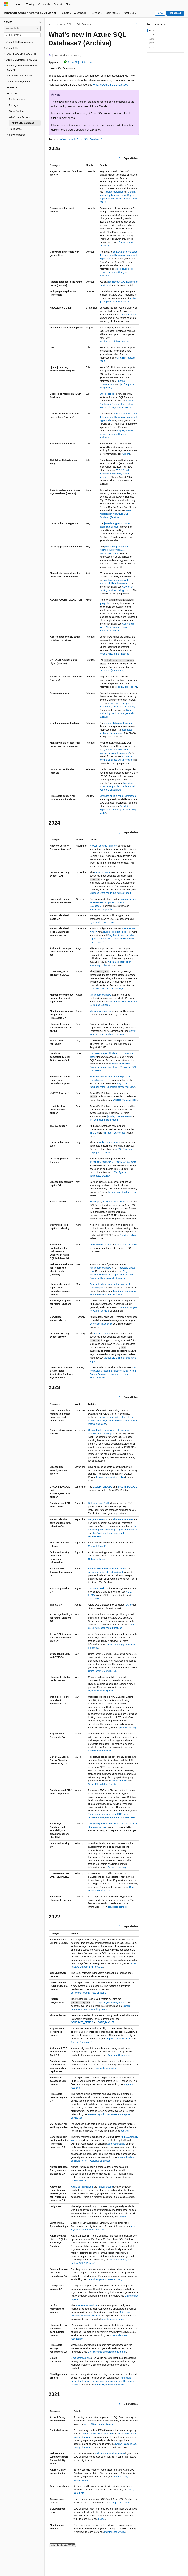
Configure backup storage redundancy (107, 2351)
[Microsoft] (6, 4)
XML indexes (94, 1598)
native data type (109, 1142)
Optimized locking (97, 1559)
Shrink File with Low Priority (102, 1784)
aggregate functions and (115, 550)
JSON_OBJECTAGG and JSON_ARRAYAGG (113, 1162)
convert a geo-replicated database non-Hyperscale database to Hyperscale (119, 255)
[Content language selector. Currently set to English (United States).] (19, 2570)
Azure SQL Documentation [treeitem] (19, 42)
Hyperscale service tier (105, 2068)
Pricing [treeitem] (12, 105)
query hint (104, 603)
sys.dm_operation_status (111, 2002)
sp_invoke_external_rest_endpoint (105, 1572)
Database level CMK (98, 1503)
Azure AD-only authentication (98, 2424)
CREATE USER (102, 872)
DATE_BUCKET (106, 2022)
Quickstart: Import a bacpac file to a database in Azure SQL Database (118, 786)
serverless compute (118, 1907)
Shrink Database (118, 1780)
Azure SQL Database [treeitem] (23, 123)
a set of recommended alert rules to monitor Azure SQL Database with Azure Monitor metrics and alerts (112, 1420)
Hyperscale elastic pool (114, 932)
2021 (151, 47)
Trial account (175, 13)
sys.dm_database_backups (118, 723)
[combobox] (22, 28)
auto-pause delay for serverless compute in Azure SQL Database (114, 902)
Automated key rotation (119, 2055)
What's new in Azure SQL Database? (81, 139)
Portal (160, 13)
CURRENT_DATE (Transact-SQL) (107, 988)
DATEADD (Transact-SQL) (113, 670)
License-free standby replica (122, 1192)
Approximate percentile (99, 1750)
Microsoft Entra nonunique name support (110, 893)
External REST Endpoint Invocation (106, 1568)
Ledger (122, 2216)
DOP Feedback (107, 394)
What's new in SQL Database (98, 2433)
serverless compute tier (101, 909)
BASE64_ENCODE (102, 1486)
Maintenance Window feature (110, 2453)
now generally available (114, 1201)
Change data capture (119, 2502)
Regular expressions (114, 192)
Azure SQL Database (80, 62)
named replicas (78, 2180)
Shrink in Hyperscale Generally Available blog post (118, 809)
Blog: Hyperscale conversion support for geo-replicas (116, 272)
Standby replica (128, 1235)
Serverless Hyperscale (101, 1323)
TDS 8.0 (128, 1604)
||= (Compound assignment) (104, 1119)
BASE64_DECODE (127, 1486)
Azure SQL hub (126, 314)
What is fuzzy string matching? (115, 653)
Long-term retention (98, 1519)
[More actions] (136, 24)
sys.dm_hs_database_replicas (115, 341)
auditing (125, 2130)
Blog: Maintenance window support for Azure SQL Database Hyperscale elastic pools (112, 938)
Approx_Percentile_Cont (119, 2038)
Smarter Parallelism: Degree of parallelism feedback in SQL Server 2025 (117, 404)
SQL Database (84, 24)
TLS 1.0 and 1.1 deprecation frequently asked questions (116, 473)
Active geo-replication (82, 2186)
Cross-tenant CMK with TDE (102, 1671)
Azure (52, 24)
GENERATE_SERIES (82, 2022)
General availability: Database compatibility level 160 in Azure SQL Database (113, 1067)
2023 (151, 39)
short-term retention (123, 1519)
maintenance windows (126, 1244)
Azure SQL (65, 24)
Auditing (126, 454)
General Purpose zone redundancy (104, 2279)
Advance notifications (100, 1244)
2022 (151, 43)
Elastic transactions (81, 2358)
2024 (151, 34)
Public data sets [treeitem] (17, 99)
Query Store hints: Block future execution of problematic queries (117, 627)
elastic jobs (108, 1433)
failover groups (105, 2186)
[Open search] (181, 4)
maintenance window (100, 1268)
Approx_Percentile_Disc (83, 2042)
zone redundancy (116, 2143)
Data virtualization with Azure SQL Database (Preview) (115, 514)
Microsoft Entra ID (97, 1546)
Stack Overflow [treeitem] (16, 111)
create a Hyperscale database (108, 2384)
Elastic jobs (95, 1201)
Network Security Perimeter (103, 845)
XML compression (97, 1588)
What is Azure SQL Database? (110, 84)
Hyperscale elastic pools (102, 922)
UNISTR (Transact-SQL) (124, 1100)
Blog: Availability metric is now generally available (117, 713)
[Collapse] (39, 22)
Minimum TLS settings (114, 1132)
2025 (151, 30)
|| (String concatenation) (119, 1116)
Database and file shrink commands (118, 796)
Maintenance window (100, 994)
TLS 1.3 (94, 1132)
